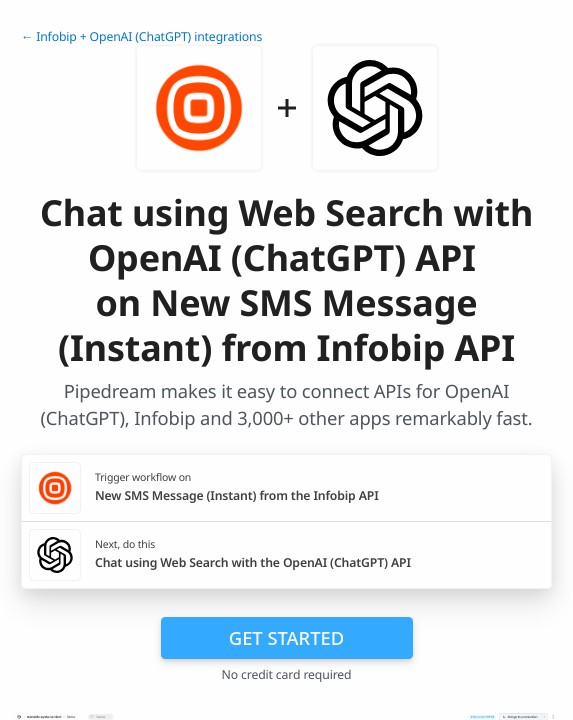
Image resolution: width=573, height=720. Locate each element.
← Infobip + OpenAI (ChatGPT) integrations (141, 36)
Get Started (286, 637)
